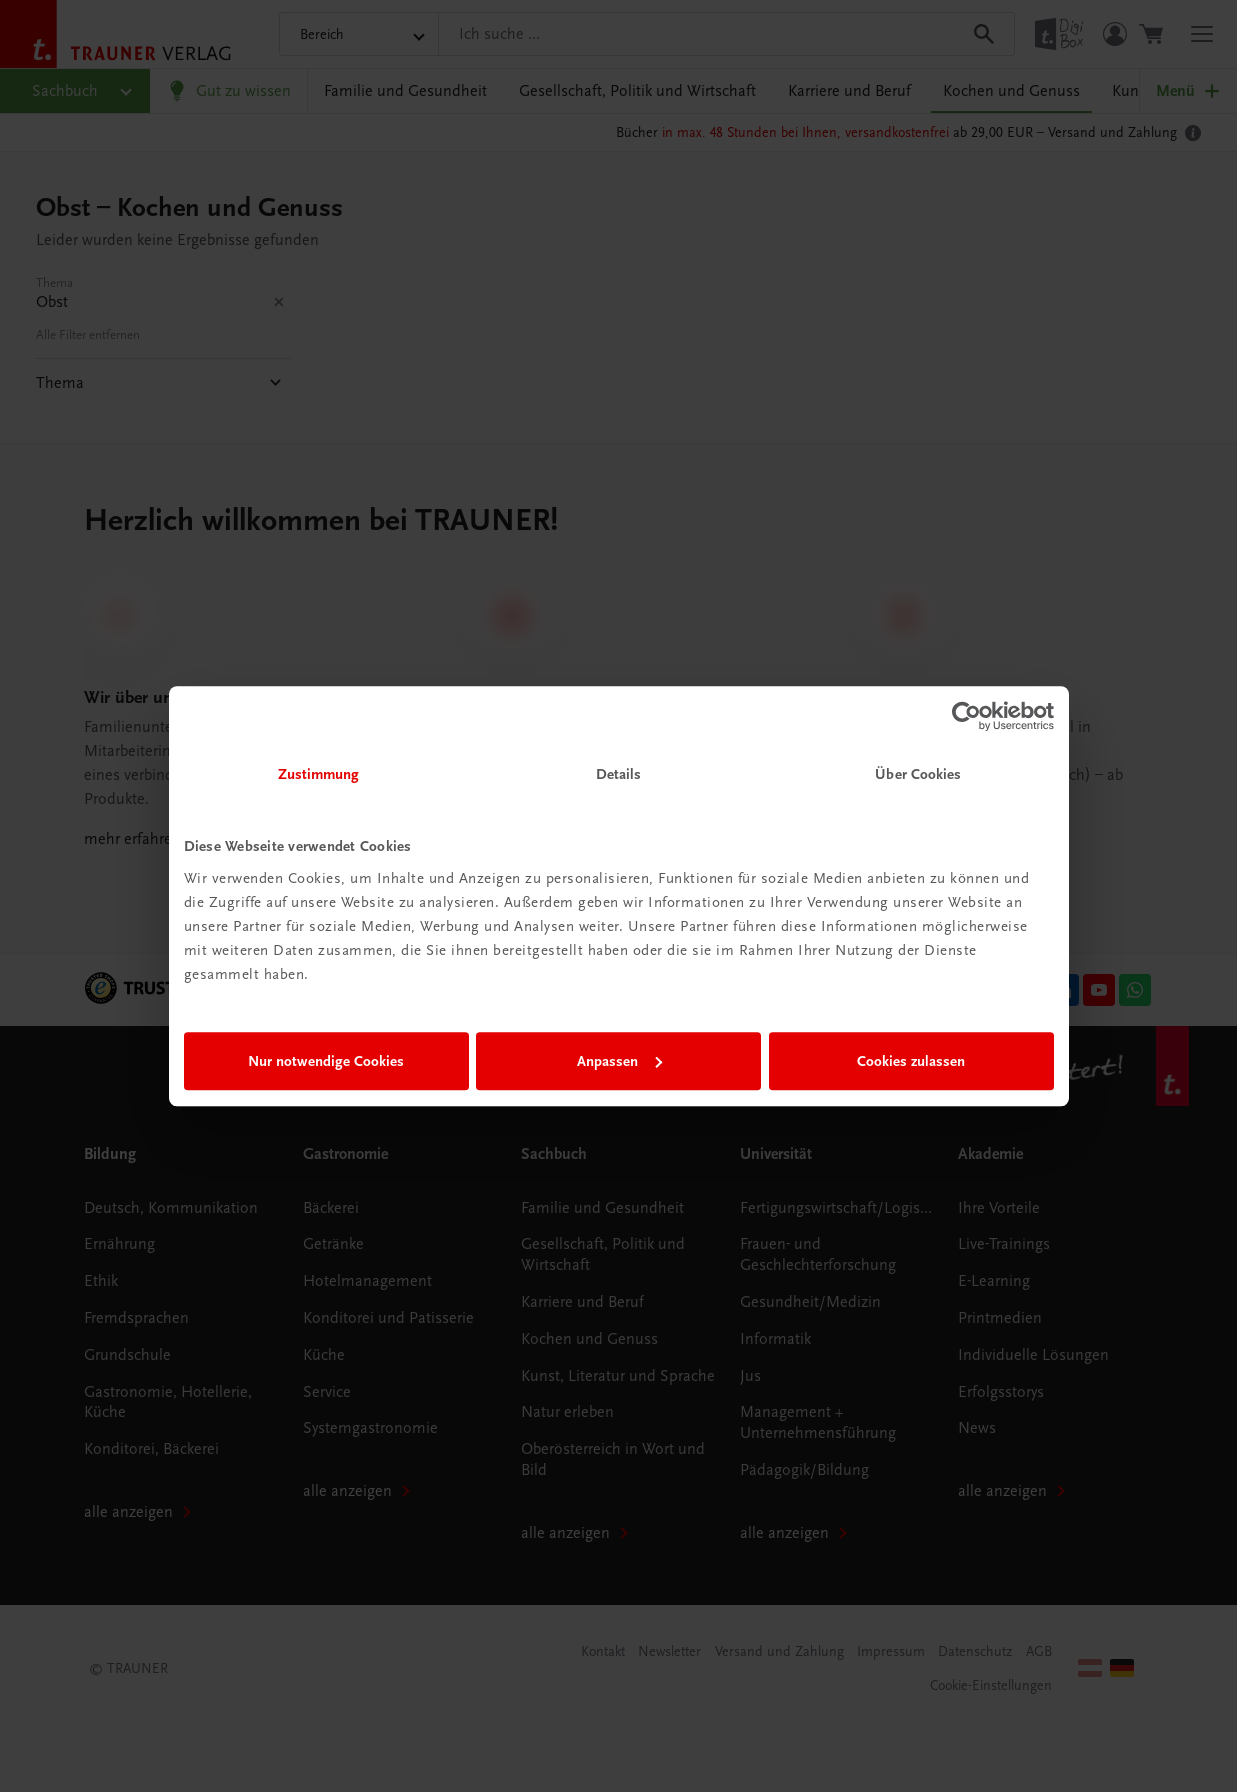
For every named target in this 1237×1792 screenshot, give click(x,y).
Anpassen (619, 1061)
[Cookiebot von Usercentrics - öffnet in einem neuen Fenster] (966, 716)
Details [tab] (619, 774)
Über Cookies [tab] (918, 774)
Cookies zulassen (911, 1061)
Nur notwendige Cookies (326, 1061)
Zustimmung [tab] (319, 774)
